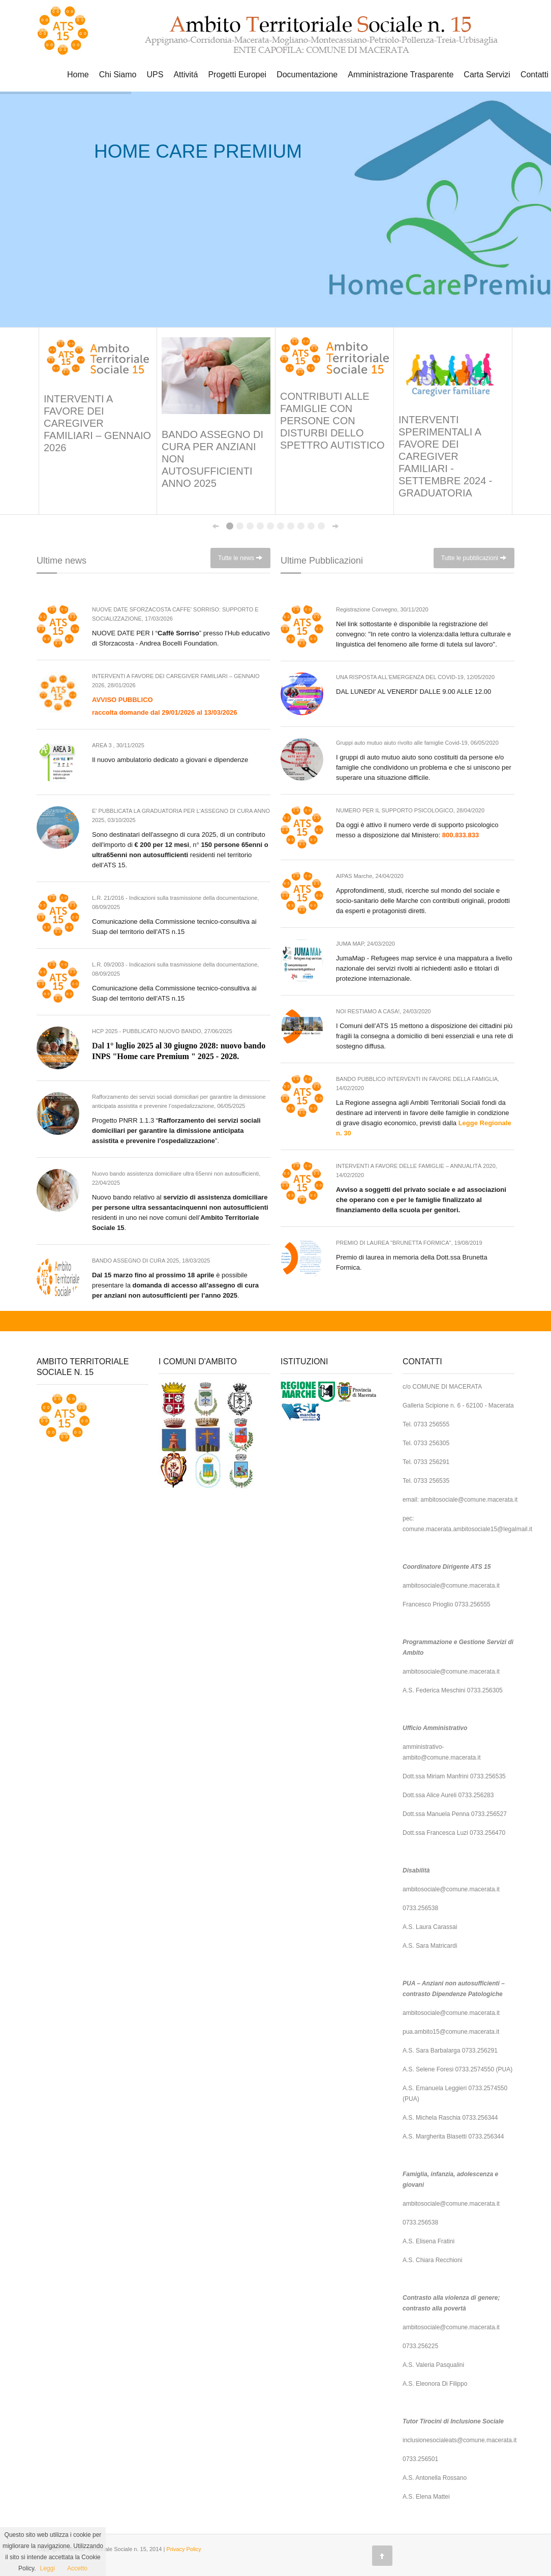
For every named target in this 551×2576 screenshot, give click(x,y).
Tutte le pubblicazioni (474, 558)
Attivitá (185, 74)
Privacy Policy (183, 2549)
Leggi (47, 2568)
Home (78, 74)
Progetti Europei (237, 74)
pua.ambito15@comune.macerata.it (451, 2031)
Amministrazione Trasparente (400, 74)
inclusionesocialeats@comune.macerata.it (459, 2440)
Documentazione (307, 74)
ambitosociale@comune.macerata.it (468, 1499)
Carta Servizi (487, 74)
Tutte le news (240, 558)
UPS (155, 74)
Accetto (77, 2568)
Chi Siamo (118, 74)
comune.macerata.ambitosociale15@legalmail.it (467, 1529)
